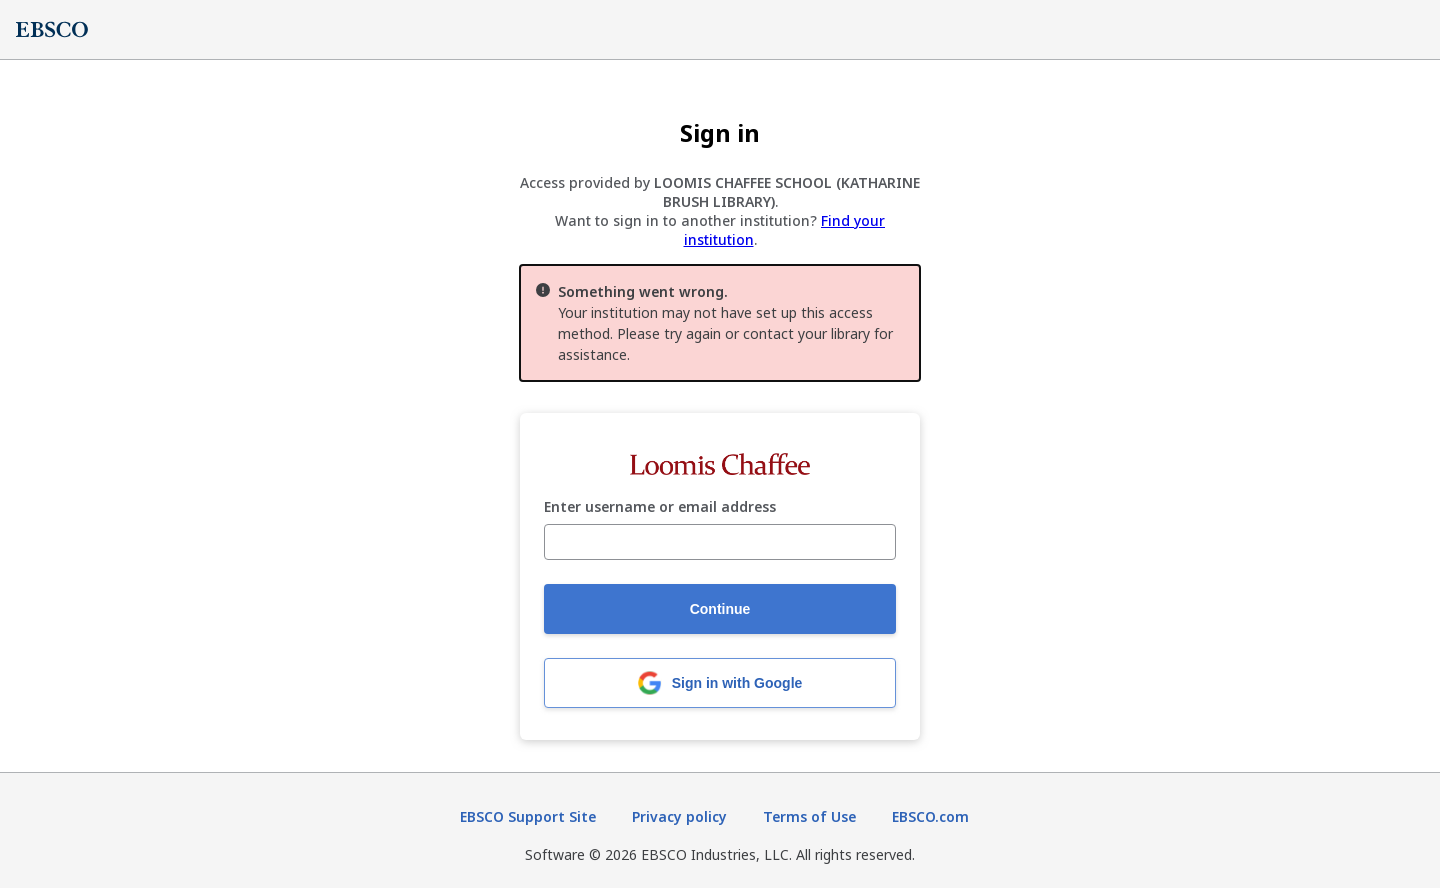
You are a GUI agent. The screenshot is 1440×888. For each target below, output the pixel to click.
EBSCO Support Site (528, 816)
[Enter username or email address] (720, 542)
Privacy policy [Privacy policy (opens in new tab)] (679, 816)
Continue (720, 609)
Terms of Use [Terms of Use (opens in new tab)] (809, 816)
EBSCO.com (930, 816)
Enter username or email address (660, 507)
